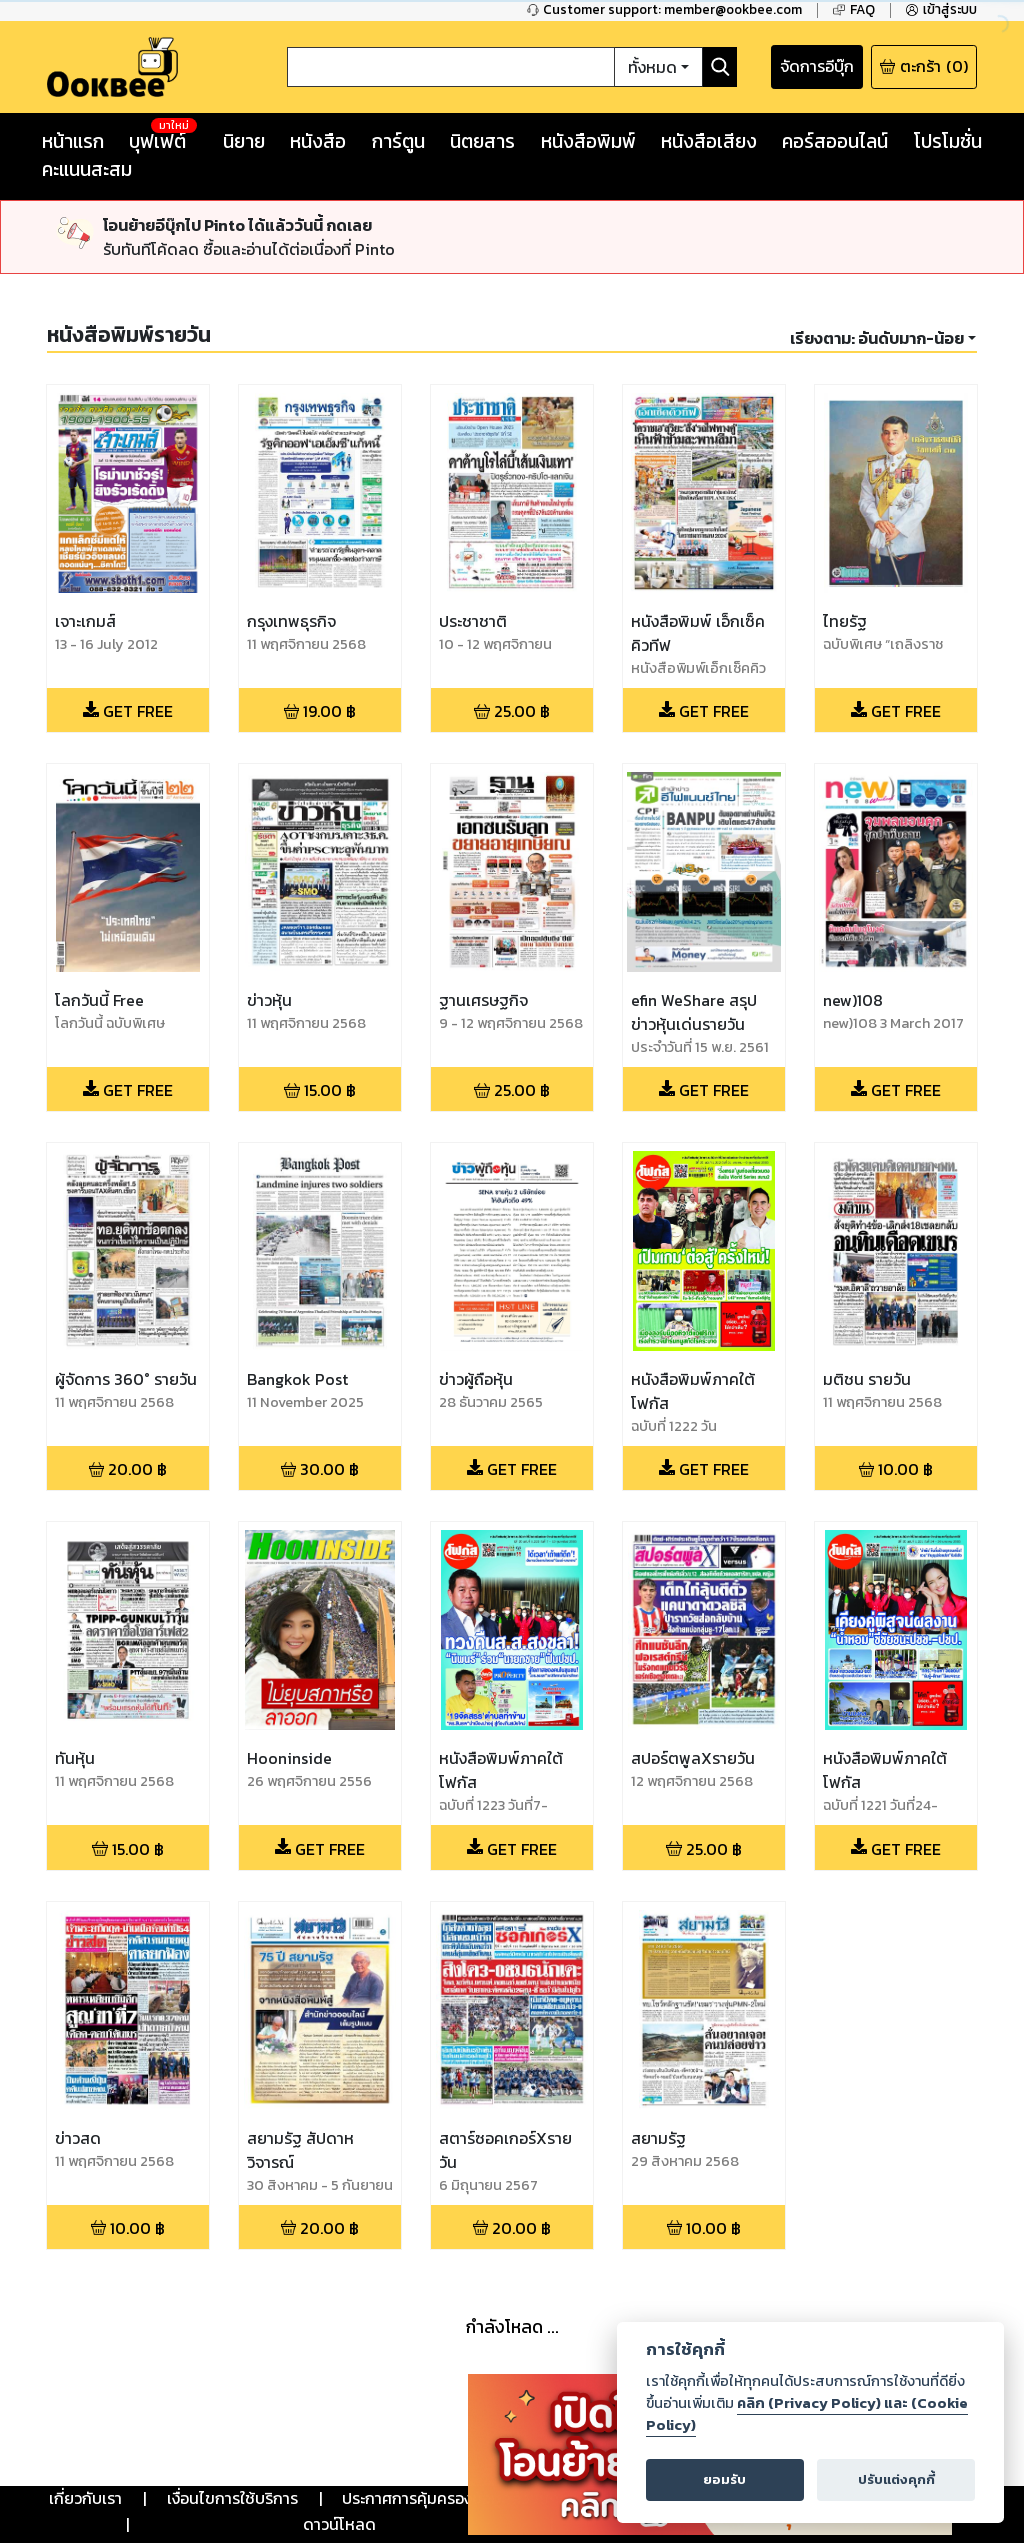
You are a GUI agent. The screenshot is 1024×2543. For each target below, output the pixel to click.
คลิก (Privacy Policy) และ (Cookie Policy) (807, 2414)
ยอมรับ (724, 2479)
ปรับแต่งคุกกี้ (896, 2479)
